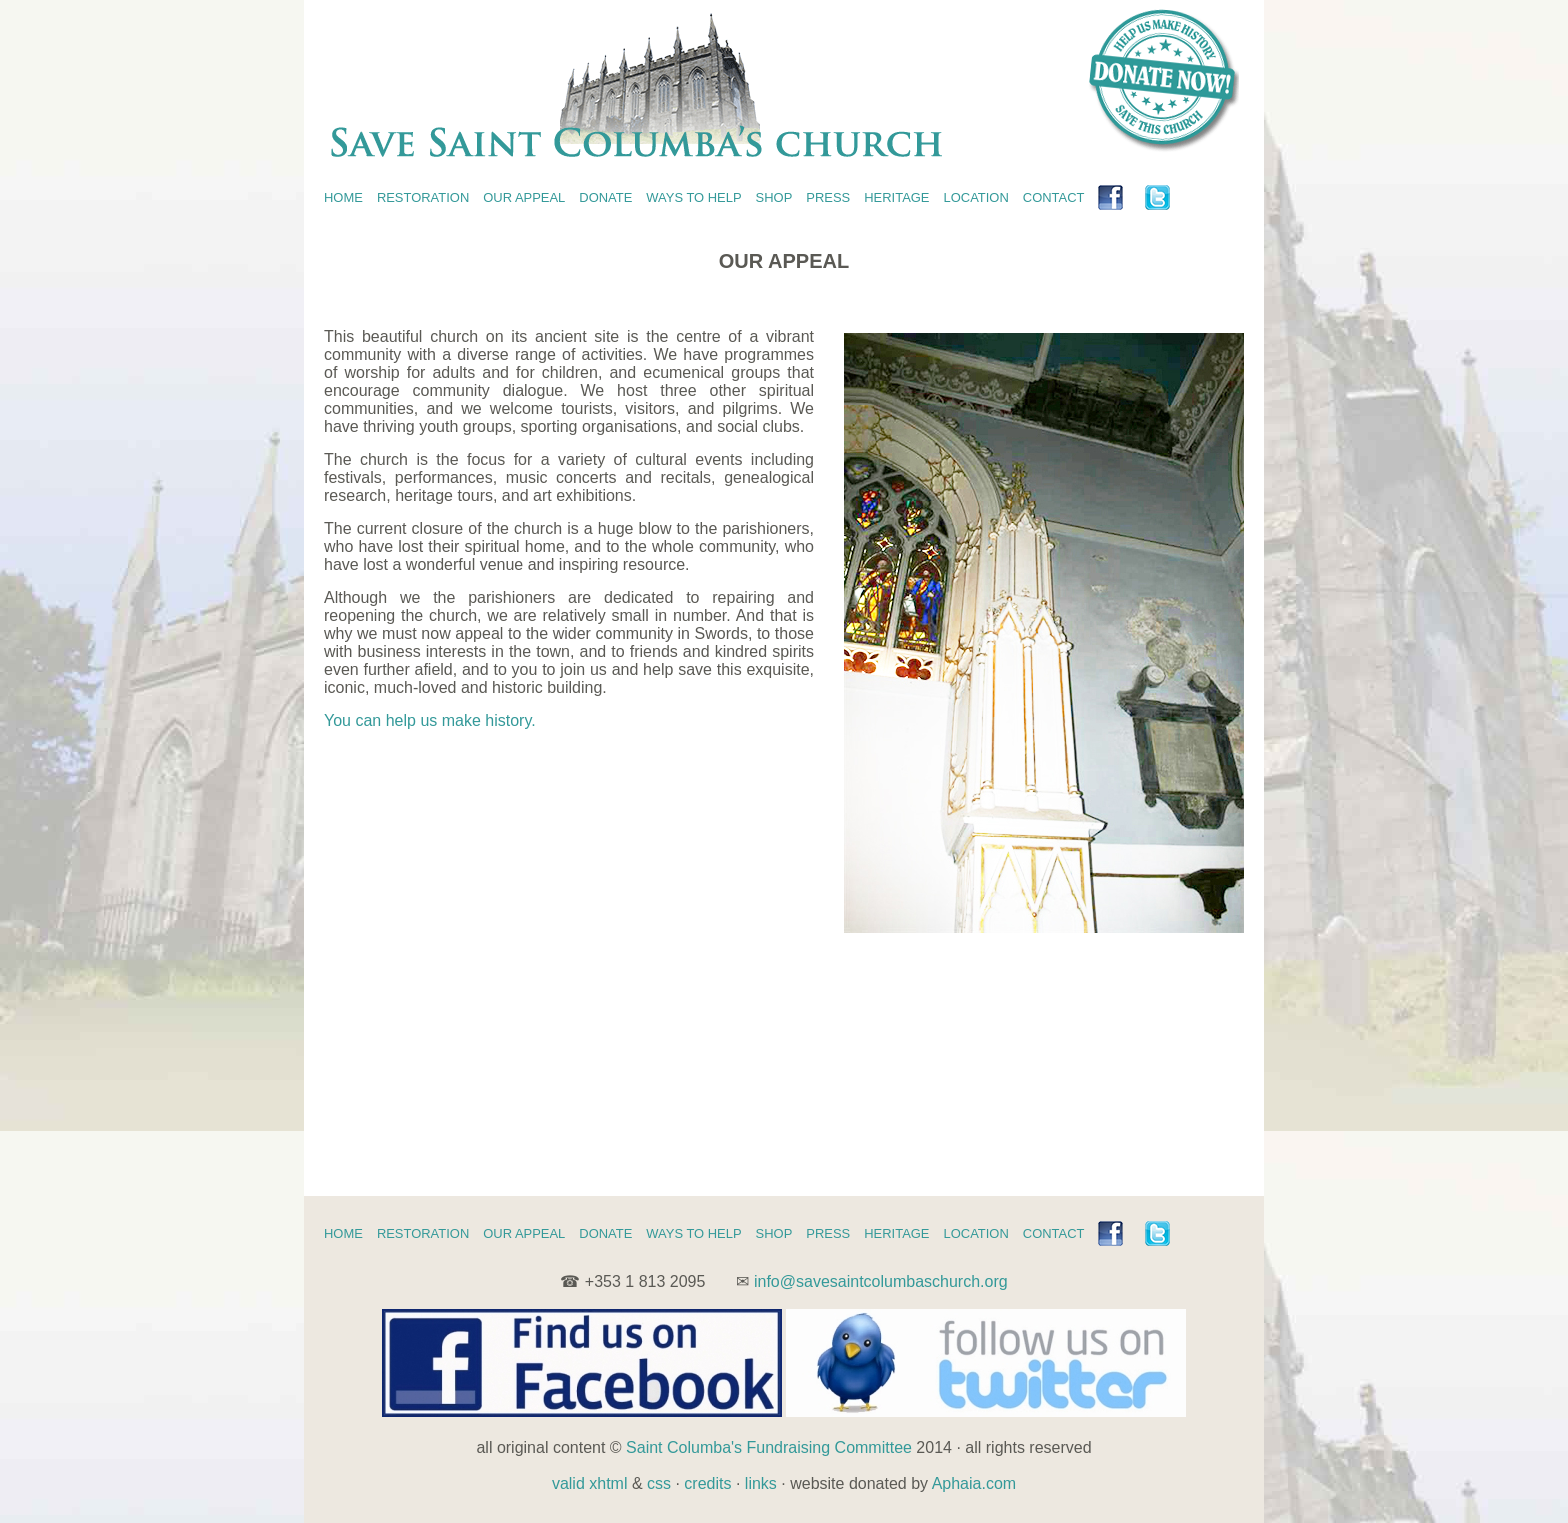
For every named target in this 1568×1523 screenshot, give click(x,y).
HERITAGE (896, 197)
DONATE (605, 197)
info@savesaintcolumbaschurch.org (881, 1281)
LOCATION (976, 197)
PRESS (828, 197)
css (659, 1483)
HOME (343, 197)
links (761, 1483)
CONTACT (1054, 197)
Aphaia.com (974, 1483)
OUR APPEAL (524, 197)
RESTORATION (423, 197)
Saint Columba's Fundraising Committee (769, 1447)
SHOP (774, 197)
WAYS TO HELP (693, 197)
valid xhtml (590, 1483)
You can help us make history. (430, 720)
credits (707, 1483)
